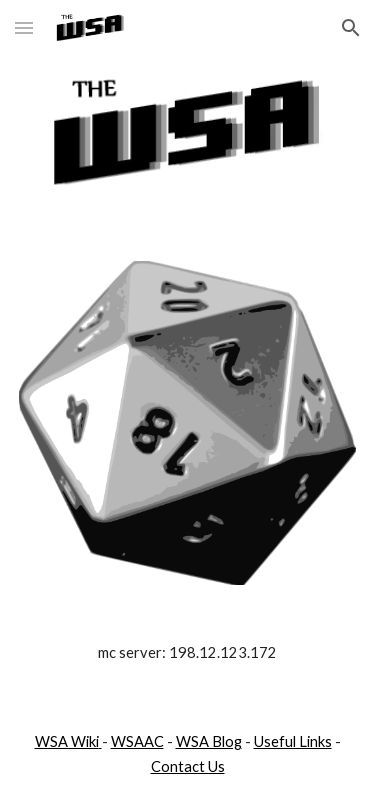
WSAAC (137, 741)
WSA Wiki (67, 741)
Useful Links (293, 741)
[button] (24, 27)
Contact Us (188, 766)
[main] (188, 653)
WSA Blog (209, 741)
